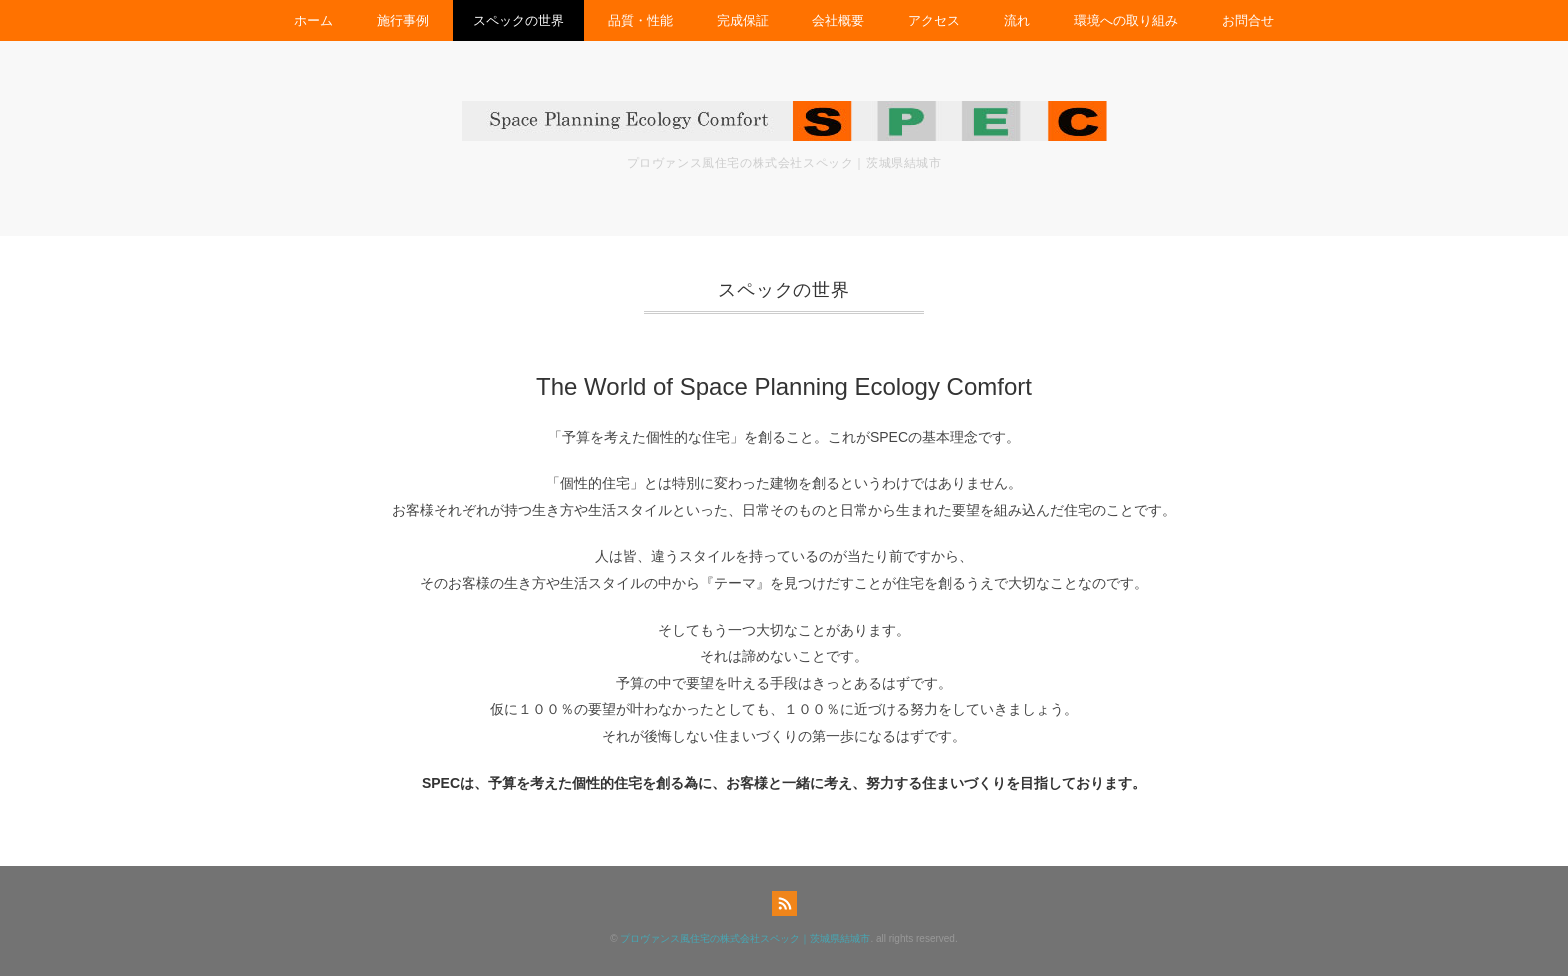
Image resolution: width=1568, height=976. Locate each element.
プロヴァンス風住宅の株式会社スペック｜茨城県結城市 (745, 938)
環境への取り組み (1126, 20)
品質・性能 (640, 20)
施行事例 (403, 20)
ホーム (313, 20)
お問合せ (1248, 20)
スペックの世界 (518, 20)
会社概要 (838, 20)
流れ (1017, 20)
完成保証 (743, 20)
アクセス (934, 20)
